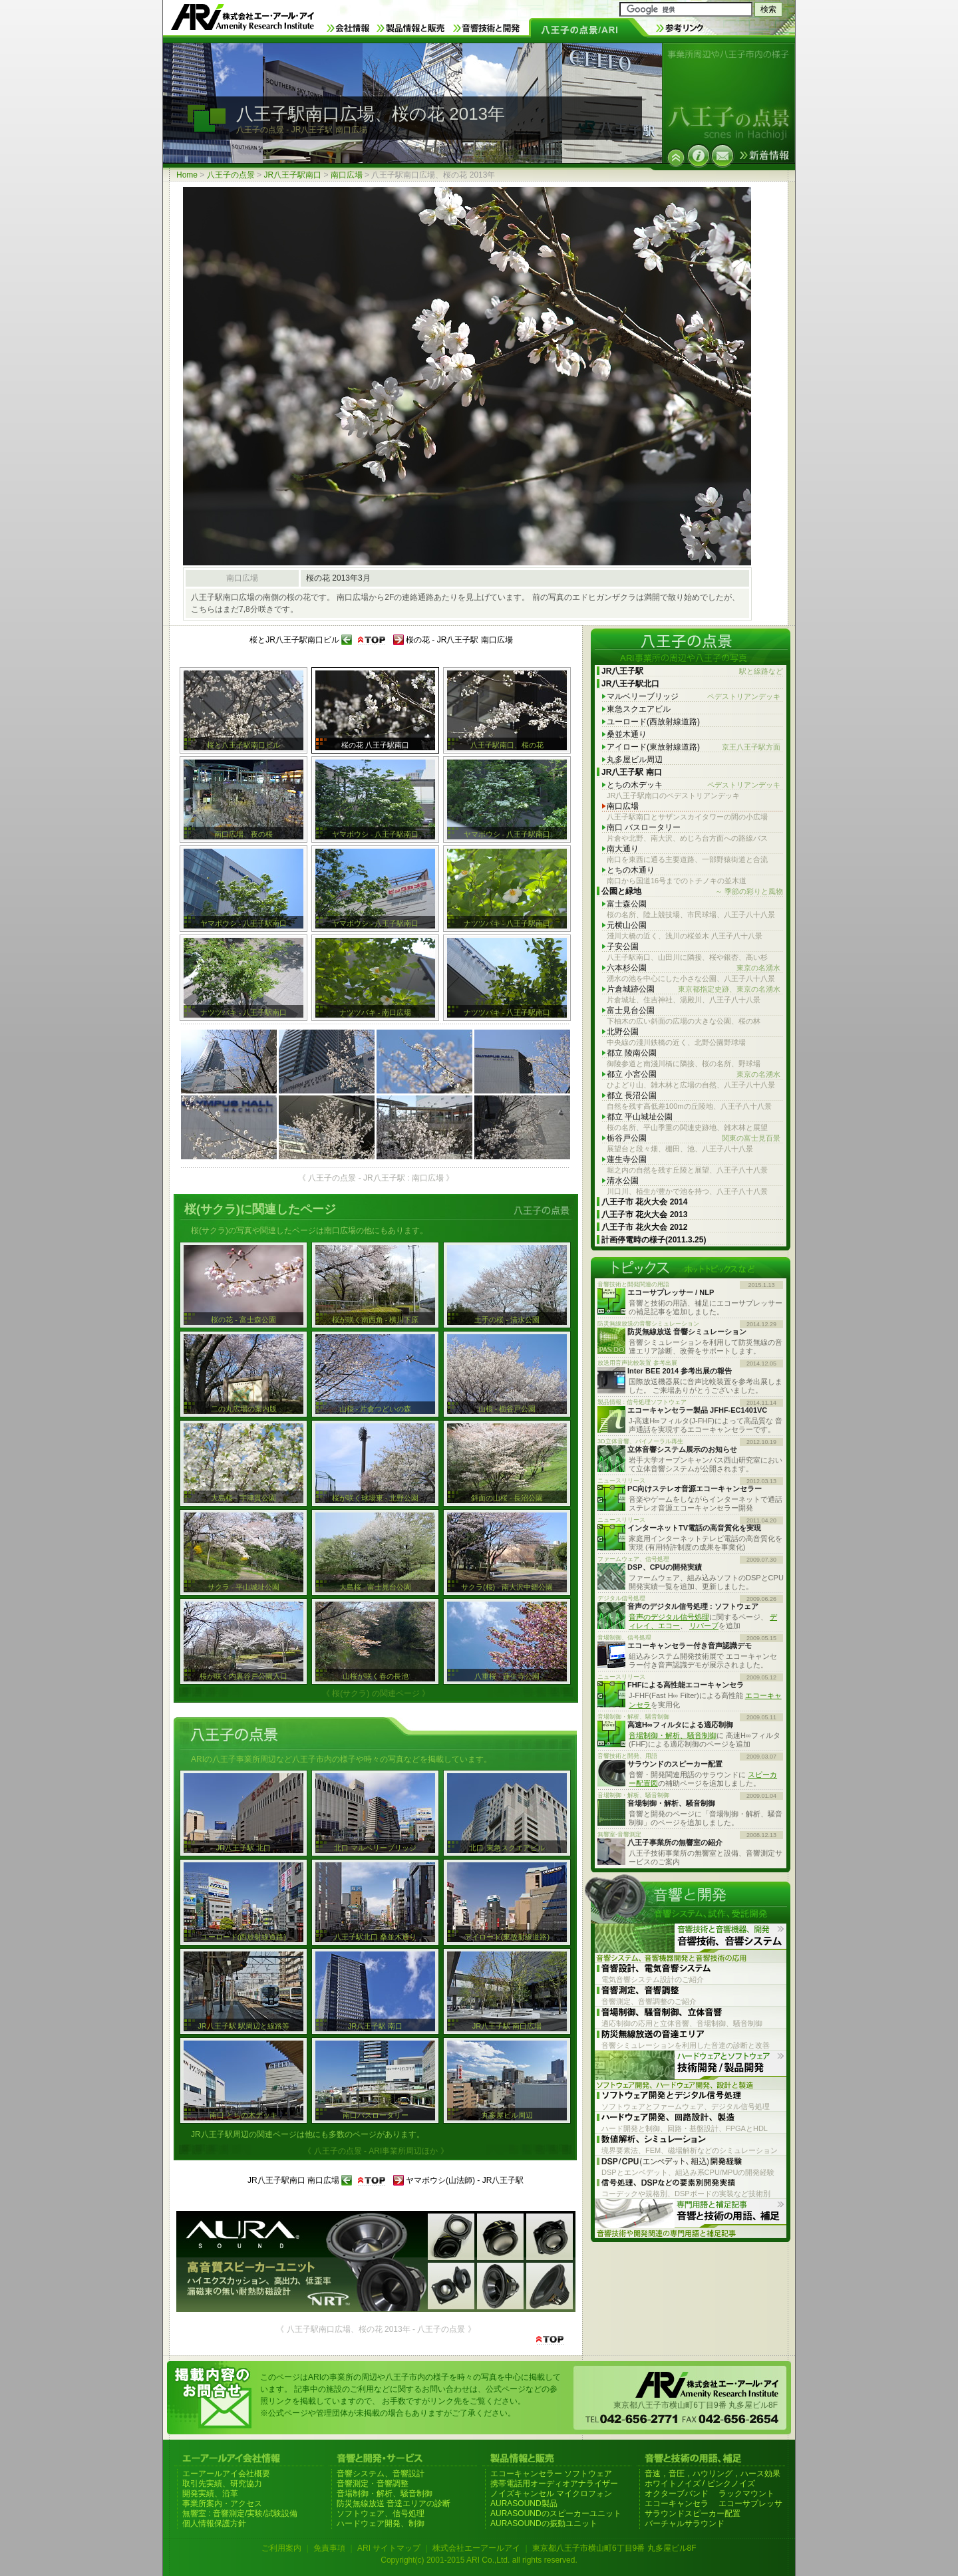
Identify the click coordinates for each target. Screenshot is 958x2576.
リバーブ (703, 1626)
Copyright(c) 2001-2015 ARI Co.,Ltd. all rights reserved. (479, 2560)
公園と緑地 (692, 891)
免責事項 (329, 2548)
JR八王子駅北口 (630, 683)
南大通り (623, 848)
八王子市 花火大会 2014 (644, 1202)
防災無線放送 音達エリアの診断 (393, 2503)
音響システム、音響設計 (380, 2473)
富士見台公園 (631, 1010)
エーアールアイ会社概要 (226, 2473)
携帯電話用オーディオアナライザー (554, 2483)
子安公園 (623, 946)
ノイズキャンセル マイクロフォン (551, 2493)
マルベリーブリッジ (693, 696)
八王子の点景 (231, 175)
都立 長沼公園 (632, 1095)
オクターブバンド (677, 2493)
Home (187, 175)
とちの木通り (631, 870)
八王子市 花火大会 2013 (644, 1214)
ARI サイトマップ (388, 2548)
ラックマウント (746, 2493)
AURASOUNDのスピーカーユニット (555, 2513)
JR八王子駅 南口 (631, 772)
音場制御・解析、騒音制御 (673, 1735)
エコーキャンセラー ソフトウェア (551, 2473)
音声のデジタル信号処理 (669, 1617)
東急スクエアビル (639, 709)
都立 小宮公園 (693, 1074)
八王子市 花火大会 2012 (644, 1227)
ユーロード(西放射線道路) (653, 721)
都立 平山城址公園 (640, 1116)
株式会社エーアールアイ (476, 2548)
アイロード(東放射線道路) (693, 747)
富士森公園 (627, 904)
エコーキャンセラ (677, 2503)
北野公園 (623, 1031)
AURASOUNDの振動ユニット (543, 2523)
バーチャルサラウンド (684, 2523)
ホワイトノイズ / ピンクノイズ (700, 2483)
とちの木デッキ (693, 785)
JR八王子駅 (692, 671)
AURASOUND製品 (524, 2503)
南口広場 (347, 175)
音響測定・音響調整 (372, 2483)
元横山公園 (627, 925)
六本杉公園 (693, 968)
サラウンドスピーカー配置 (692, 2513)
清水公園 (623, 1180)
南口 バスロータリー (644, 827)
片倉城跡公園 (693, 989)
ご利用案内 (281, 2548)
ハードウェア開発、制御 (380, 2523)
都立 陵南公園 (632, 1053)
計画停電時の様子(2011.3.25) (653, 1239)
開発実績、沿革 (210, 2493)
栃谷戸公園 (693, 1138)
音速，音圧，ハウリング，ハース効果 (712, 2473)
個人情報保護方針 (214, 2523)
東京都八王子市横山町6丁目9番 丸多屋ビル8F (614, 2548)
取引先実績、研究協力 (222, 2483)
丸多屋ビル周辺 (635, 759)
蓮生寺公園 (627, 1159)
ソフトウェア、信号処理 (380, 2513)
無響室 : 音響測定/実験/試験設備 (239, 2513)
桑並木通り (627, 734)
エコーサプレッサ (750, 2503)
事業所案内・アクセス (222, 2503)
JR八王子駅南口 (292, 175)
